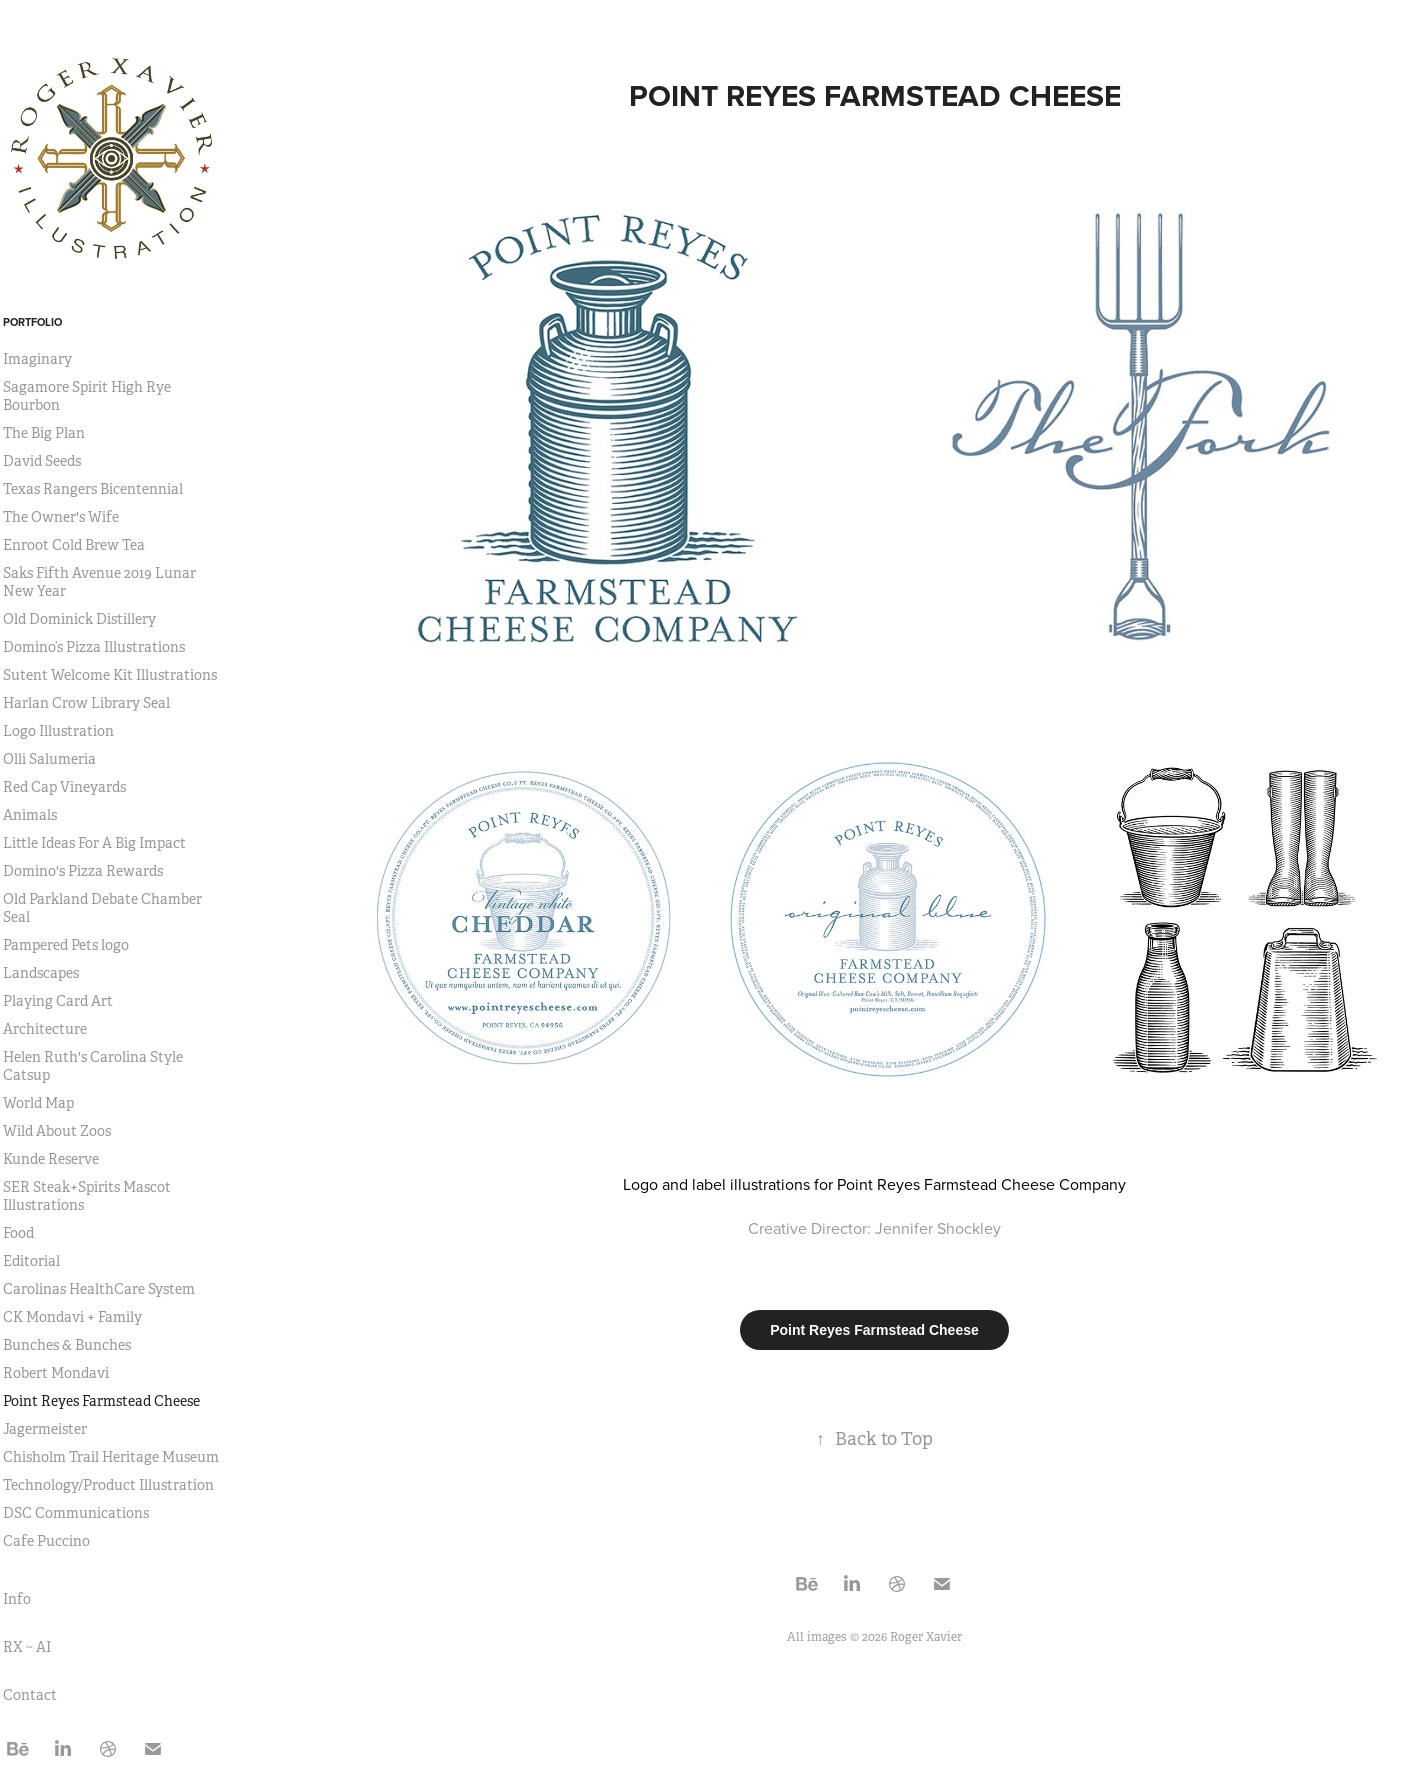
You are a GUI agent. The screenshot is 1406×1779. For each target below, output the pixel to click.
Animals (30, 815)
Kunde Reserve (51, 1159)
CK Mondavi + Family (72, 1317)
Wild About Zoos (57, 1131)
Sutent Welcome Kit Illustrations (110, 675)
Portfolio (32, 322)
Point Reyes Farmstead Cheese (101, 1401)
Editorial (31, 1261)
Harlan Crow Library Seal (86, 703)
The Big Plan (44, 433)
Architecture (45, 1029)
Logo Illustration (58, 731)
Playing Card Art (58, 1001)
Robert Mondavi (56, 1373)
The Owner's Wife (61, 517)
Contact (30, 1695)
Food (18, 1233)
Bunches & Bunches (67, 1345)
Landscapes (41, 973)
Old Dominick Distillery (79, 619)
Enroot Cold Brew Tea (74, 545)
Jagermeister (45, 1429)
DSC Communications (76, 1513)
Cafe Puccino (46, 1541)
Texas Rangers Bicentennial (93, 489)
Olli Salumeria (49, 759)
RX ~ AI (27, 1647)
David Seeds (42, 461)
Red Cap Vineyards (64, 787)
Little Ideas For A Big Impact (94, 843)
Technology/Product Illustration (108, 1485)
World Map (38, 1103)
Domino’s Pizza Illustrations (94, 647)
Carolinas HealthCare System (99, 1289)
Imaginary (37, 359)
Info (17, 1599)
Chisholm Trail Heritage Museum (111, 1457)
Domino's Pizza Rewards (83, 871)
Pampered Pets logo (66, 945)
